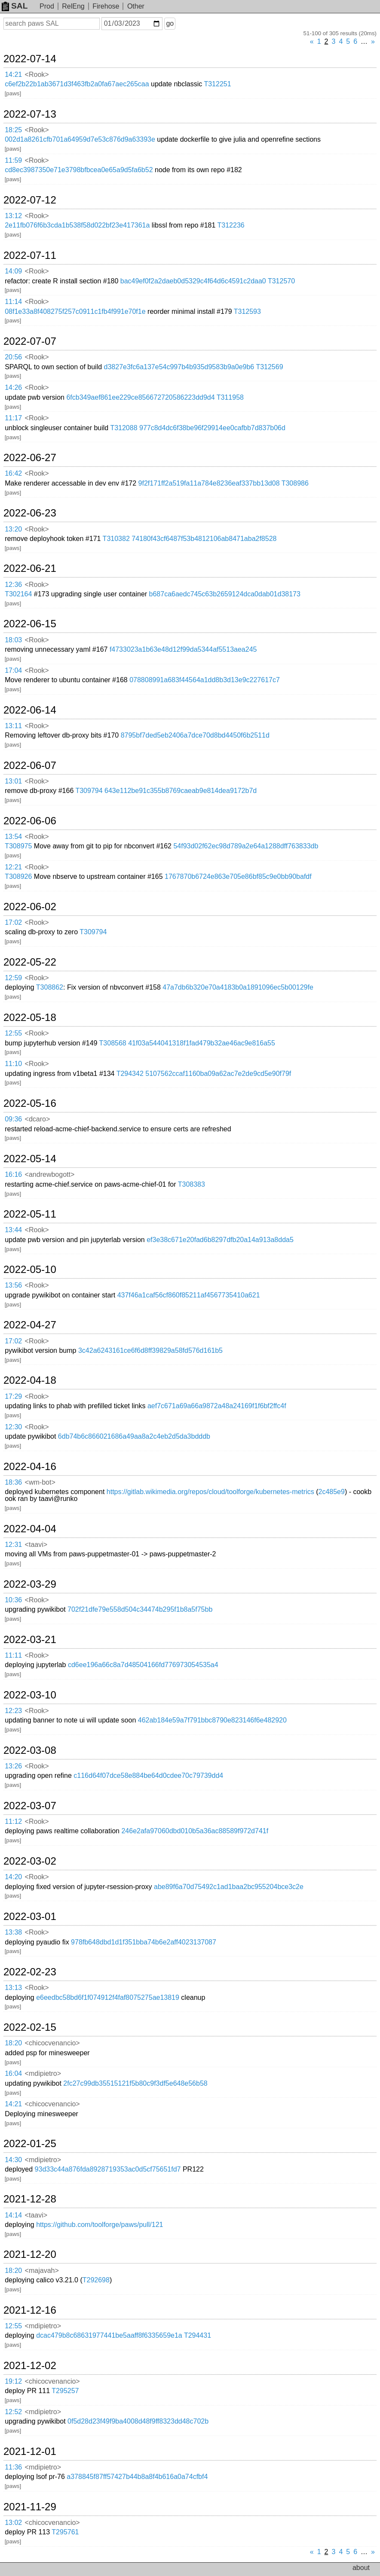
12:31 (13, 1544)
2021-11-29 (29, 2506)
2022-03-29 (29, 1584)
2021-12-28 (29, 2199)
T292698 (96, 2280)
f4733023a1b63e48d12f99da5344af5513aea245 (183, 649)
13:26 (13, 1766)
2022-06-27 (29, 457)
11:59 (13, 160)
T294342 (130, 1073)
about (361, 2567)
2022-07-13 (29, 114)
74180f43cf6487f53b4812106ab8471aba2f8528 (204, 538)
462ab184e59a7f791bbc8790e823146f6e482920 (212, 1720)
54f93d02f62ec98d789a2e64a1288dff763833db (245, 846)
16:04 (13, 2073)
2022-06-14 (29, 710)
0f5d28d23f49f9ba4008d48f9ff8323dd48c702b (137, 2421)
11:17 (13, 418)
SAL (15, 5)
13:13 (13, 1987)
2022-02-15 (29, 2027)
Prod (47, 6)
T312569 (269, 367)
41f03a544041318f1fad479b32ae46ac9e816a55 (201, 1043)
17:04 (13, 670)
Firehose (105, 6)
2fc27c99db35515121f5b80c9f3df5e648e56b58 (135, 2083)
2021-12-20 (29, 2254)
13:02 (13, 2522)
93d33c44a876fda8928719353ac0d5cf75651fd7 (108, 2169)
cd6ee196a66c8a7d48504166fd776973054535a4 (143, 1664)
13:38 (13, 1932)
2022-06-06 (29, 820)
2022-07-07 (29, 341)
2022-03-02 (29, 1861)
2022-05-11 (29, 1214)
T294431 (197, 2335)
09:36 (13, 1119)
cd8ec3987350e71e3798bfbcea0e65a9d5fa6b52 (79, 169)
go (170, 23)
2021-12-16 (29, 2310)
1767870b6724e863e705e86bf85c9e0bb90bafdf (238, 876)
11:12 (13, 1821)
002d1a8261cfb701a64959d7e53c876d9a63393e (80, 139)
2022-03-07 (29, 1805)
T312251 (217, 84)
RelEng (73, 6)
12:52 (13, 2411)
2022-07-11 (29, 255)
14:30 (13, 2159)
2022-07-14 (29, 58)
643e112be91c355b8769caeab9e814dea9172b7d (180, 790)
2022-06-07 (29, 765)
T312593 (247, 311)
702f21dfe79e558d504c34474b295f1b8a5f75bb (139, 1609)
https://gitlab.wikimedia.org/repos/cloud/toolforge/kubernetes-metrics (210, 1491)
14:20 (13, 1876)
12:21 (13, 867)
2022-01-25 (29, 2143)
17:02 (13, 922)
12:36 (13, 584)
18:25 (13, 130)
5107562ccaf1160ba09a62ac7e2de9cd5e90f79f (218, 1073)
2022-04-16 (29, 1466)
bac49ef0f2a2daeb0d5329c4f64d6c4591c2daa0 (193, 281)
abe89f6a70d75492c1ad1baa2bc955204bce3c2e (228, 1886)
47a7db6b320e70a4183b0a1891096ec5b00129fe (237, 987)
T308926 (18, 876)
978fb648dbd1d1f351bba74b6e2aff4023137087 (143, 1942)
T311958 (230, 397)
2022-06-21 (29, 568)
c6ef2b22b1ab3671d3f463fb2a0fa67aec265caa (77, 84)
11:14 (13, 301)
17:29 (13, 1396)
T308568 (112, 1043)
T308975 (18, 846)
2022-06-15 (29, 623)
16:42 (13, 473)
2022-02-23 (29, 1971)
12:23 (13, 1710)
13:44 (13, 1229)
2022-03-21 (29, 1639)
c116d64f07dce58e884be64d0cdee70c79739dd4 (148, 1775)
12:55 (13, 1033)
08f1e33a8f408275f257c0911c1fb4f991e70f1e (75, 311)
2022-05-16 (29, 1103)
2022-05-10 (29, 1269)
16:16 (13, 1174)
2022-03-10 (29, 1695)
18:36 (13, 1482)
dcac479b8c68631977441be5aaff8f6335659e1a (109, 2335)
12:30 (13, 1427)
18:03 (13, 640)
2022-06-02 (29, 906)
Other (135, 6)
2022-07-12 (29, 200)
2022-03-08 (29, 1750)
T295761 (65, 2532)
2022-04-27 (29, 1324)
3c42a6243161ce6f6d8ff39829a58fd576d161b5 (150, 1350)
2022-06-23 (29, 513)
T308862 (49, 987)
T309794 (88, 790)
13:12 (13, 215)
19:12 (13, 2381)
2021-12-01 (29, 2451)
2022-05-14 (29, 1158)
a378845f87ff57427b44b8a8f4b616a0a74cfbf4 (137, 2476)
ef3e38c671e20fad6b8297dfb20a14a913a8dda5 (220, 1239)
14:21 (13, 74)
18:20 (13, 2043)
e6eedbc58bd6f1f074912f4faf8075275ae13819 (107, 1997)
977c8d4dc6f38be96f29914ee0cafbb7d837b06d (212, 427)
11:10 (13, 1063)
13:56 (13, 1285)
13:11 (13, 725)
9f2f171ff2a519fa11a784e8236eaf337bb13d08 (209, 483)
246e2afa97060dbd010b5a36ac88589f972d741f (194, 1831)
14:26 (13, 387)
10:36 (13, 1600)
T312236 (231, 225)
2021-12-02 (29, 2365)
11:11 (13, 1655)
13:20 (13, 529)
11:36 (13, 2467)
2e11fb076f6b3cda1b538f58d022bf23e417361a (77, 225)
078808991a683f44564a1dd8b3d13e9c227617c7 (204, 679)
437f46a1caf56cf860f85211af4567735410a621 (188, 1295)
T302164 (18, 594)
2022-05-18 (29, 1017)
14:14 (13, 2215)
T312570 (281, 281)
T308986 (295, 483)
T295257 (65, 2390)
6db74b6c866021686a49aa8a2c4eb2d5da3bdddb (134, 1436)
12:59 (13, 977)
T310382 (116, 538)
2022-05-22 (29, 962)
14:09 (13, 271)
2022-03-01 (29, 1916)
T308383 (191, 1184)
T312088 (123, 427)
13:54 (13, 836)
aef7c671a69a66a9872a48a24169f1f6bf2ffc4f (216, 1406)
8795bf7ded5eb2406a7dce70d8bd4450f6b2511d (195, 735)
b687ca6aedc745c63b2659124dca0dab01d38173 (224, 594)
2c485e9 (331, 1491)
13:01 (13, 781)
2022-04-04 (29, 1528)
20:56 (13, 357)
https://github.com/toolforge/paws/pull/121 (99, 2224)
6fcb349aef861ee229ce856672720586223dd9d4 (140, 397)
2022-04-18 (29, 1380)
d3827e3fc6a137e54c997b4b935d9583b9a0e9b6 (179, 367)
